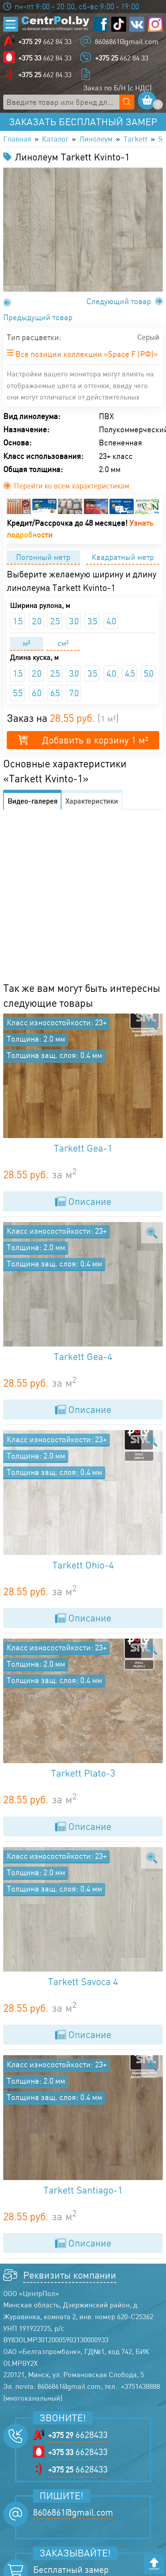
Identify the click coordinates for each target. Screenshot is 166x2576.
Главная (18, 139)
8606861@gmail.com (127, 41)
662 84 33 (44, 41)
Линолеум (101, 139)
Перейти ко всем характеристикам (70, 486)
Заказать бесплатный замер (83, 122)
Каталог (58, 139)
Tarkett (142, 139)
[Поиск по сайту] (126, 102)
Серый (147, 338)
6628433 (78, 2436)
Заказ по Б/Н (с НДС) (117, 88)
